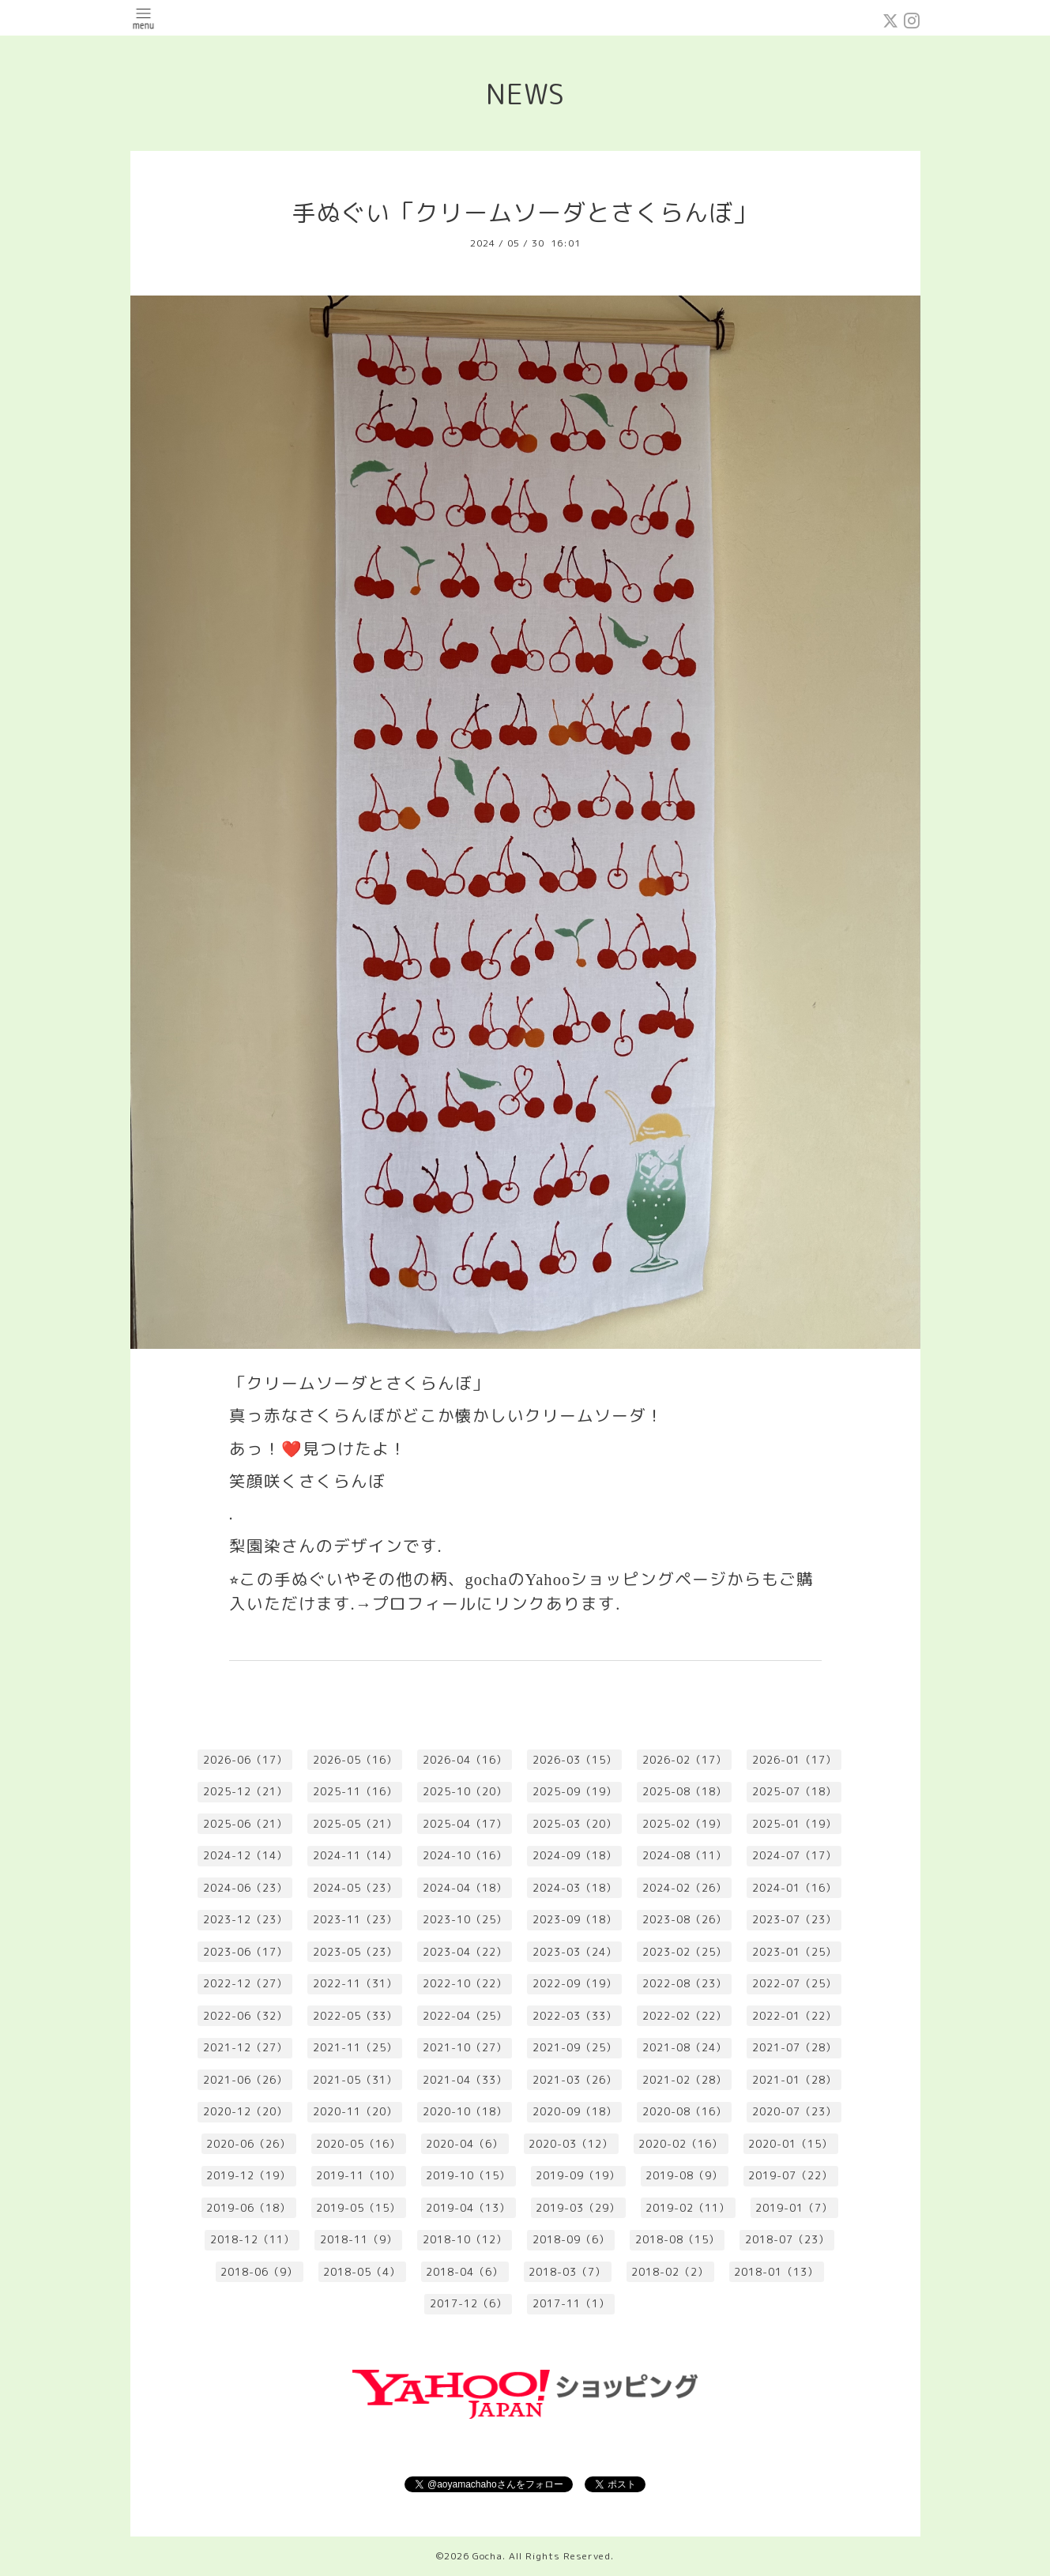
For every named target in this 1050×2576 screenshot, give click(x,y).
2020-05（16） (358, 2144)
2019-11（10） (358, 2175)
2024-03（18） (575, 1888)
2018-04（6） (464, 2272)
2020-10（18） (465, 2111)
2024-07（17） (794, 1855)
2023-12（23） (245, 1919)
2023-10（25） (465, 1919)
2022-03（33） (575, 2016)
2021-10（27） (465, 2047)
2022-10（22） (465, 1983)
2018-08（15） (677, 2239)
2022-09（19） (575, 1983)
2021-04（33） (465, 2080)
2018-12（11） (252, 2239)
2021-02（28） (684, 2080)
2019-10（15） (468, 2175)
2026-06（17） (245, 1760)
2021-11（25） (355, 2047)
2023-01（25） (794, 1952)
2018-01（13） (776, 2272)
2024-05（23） (355, 1888)
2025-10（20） (465, 1791)
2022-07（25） (794, 1983)
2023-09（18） (575, 1919)
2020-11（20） (355, 2111)
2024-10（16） (465, 1855)
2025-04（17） (465, 1824)
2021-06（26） (245, 2080)
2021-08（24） (684, 2047)
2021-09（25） (575, 2047)
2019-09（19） (578, 2175)
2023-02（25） (684, 1952)
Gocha (487, 2556)
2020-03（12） (571, 2144)
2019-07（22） (790, 2175)
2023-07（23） (794, 1919)
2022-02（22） (684, 2016)
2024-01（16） (794, 1888)
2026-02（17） (684, 1760)
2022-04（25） (465, 2016)
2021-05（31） (355, 2080)
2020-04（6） (464, 2144)
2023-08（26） (684, 1919)
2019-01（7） (794, 2208)
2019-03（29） (578, 2208)
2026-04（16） (465, 1760)
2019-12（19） (248, 2175)
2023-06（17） (245, 1952)
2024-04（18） (465, 1888)
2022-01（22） (794, 2016)
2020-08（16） (684, 2111)
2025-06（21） (245, 1824)
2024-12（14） (245, 1855)
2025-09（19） (575, 1791)
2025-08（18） (684, 1791)
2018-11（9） (358, 2239)
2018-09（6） (571, 2239)
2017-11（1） (571, 2303)
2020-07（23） (794, 2111)
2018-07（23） (787, 2239)
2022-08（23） (684, 1983)
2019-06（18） (248, 2208)
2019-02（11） (687, 2208)
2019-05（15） (358, 2208)
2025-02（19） (684, 1824)
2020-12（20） (245, 2111)
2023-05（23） (355, 1952)
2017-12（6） (468, 2303)
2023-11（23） (355, 1919)
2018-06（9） (259, 2272)
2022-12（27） (245, 1983)
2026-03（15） (575, 1760)
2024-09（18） (575, 1855)
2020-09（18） (575, 2111)
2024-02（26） (684, 1888)
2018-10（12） (465, 2239)
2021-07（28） (794, 2047)
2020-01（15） (790, 2144)
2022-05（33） (355, 2016)
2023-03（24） (575, 1952)
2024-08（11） (684, 1855)
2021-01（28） (794, 2080)
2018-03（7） (567, 2272)
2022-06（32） (245, 2016)
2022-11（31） (355, 1983)
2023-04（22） (465, 1952)
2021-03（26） (575, 2080)
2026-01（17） (794, 1760)
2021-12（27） (245, 2047)
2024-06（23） (245, 1888)
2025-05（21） (355, 1824)
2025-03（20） (575, 1824)
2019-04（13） (468, 2208)
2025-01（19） (794, 1824)
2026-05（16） (355, 1760)
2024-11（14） (355, 1855)
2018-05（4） (362, 2272)
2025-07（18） (794, 1791)
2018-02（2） (670, 2272)
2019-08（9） (684, 2175)
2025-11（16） (355, 1791)
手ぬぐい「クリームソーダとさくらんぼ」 (525, 212)
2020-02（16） (680, 2144)
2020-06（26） (248, 2144)
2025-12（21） (245, 1791)
